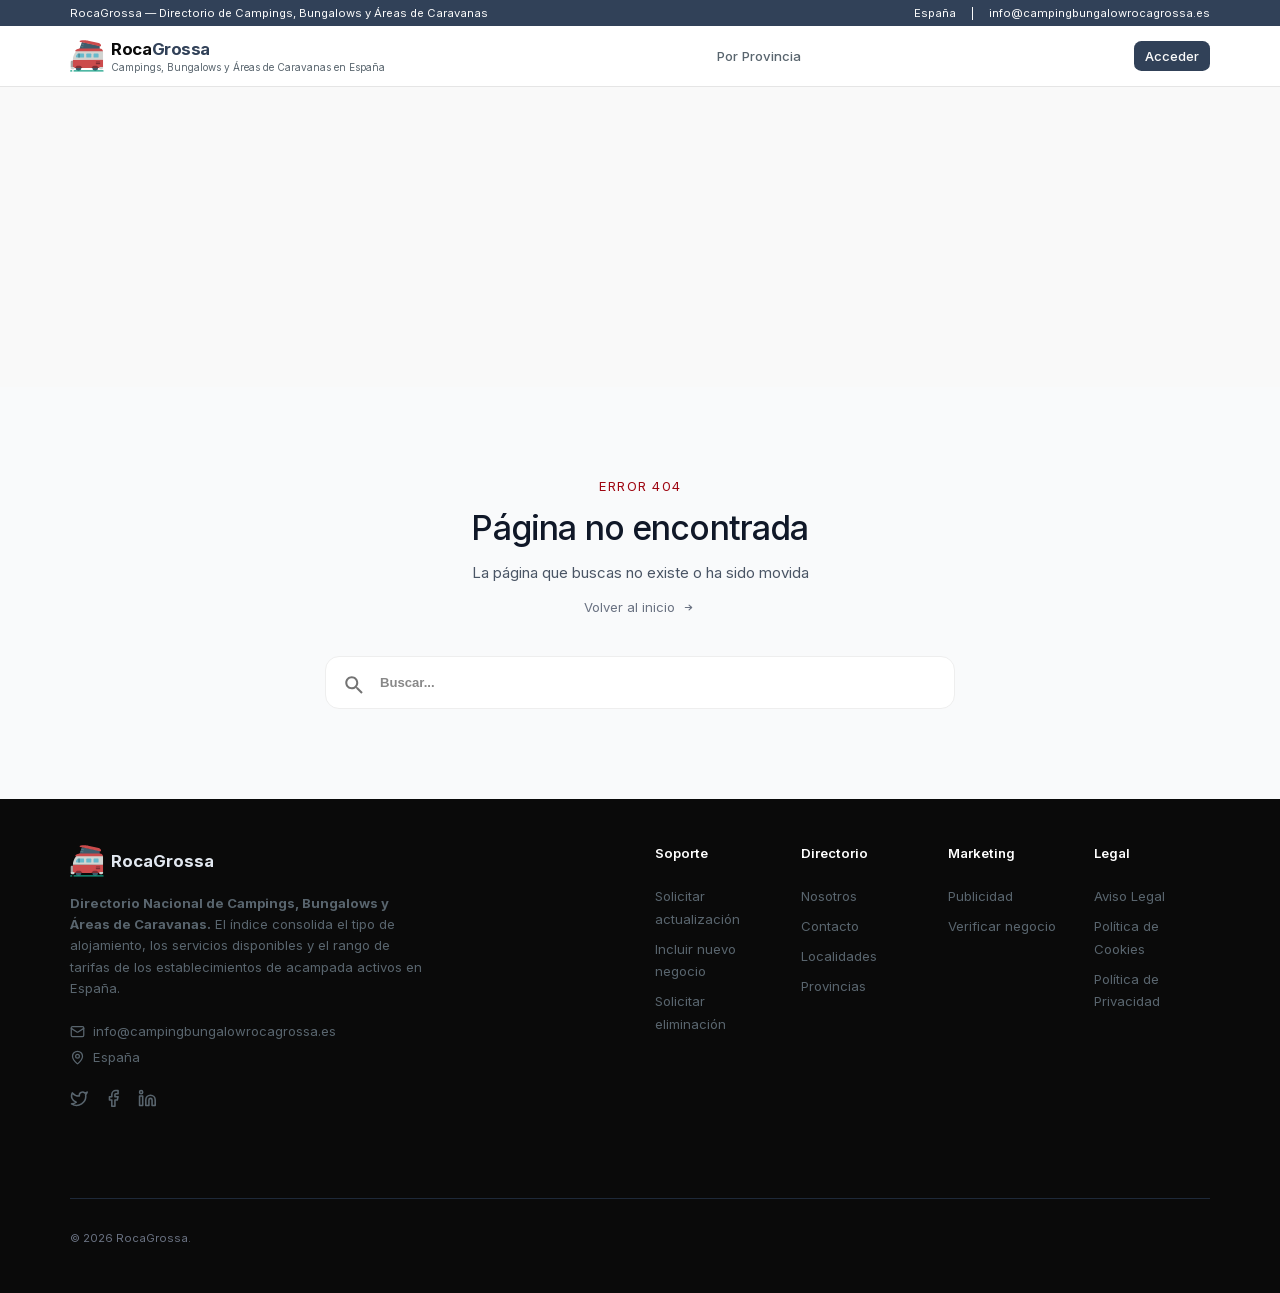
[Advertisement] (640, 237)
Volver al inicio (640, 607)
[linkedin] (147, 1098)
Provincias (833, 986)
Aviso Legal (1129, 896)
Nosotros (829, 896)
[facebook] (113, 1098)
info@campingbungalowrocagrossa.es (1099, 13)
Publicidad (980, 896)
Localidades (839, 956)
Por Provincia (759, 56)
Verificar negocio (1002, 926)
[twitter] (79, 1098)
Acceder (1172, 56)
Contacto (830, 926)
